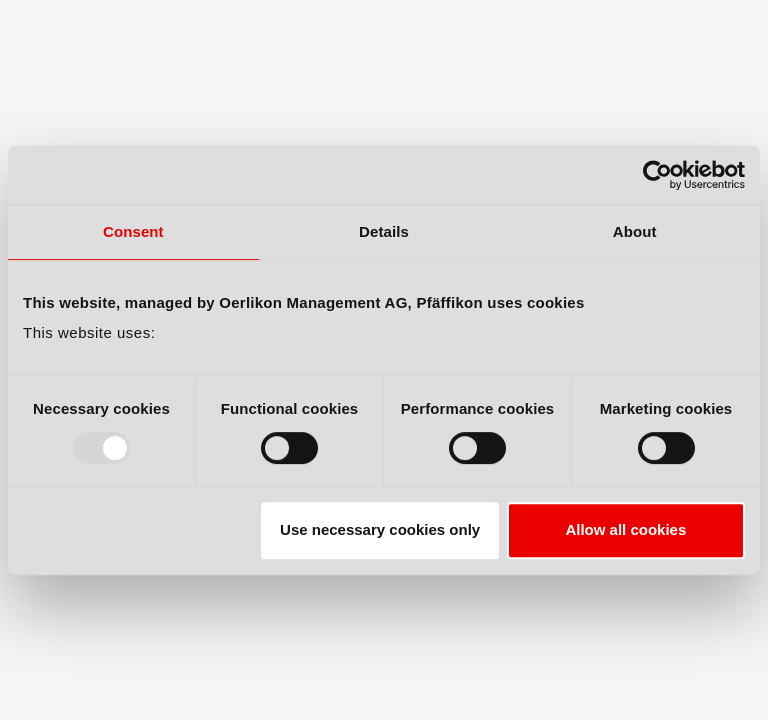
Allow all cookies (625, 529)
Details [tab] (384, 231)
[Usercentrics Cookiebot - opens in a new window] (657, 175)
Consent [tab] (133, 231)
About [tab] (635, 231)
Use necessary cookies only (380, 529)
